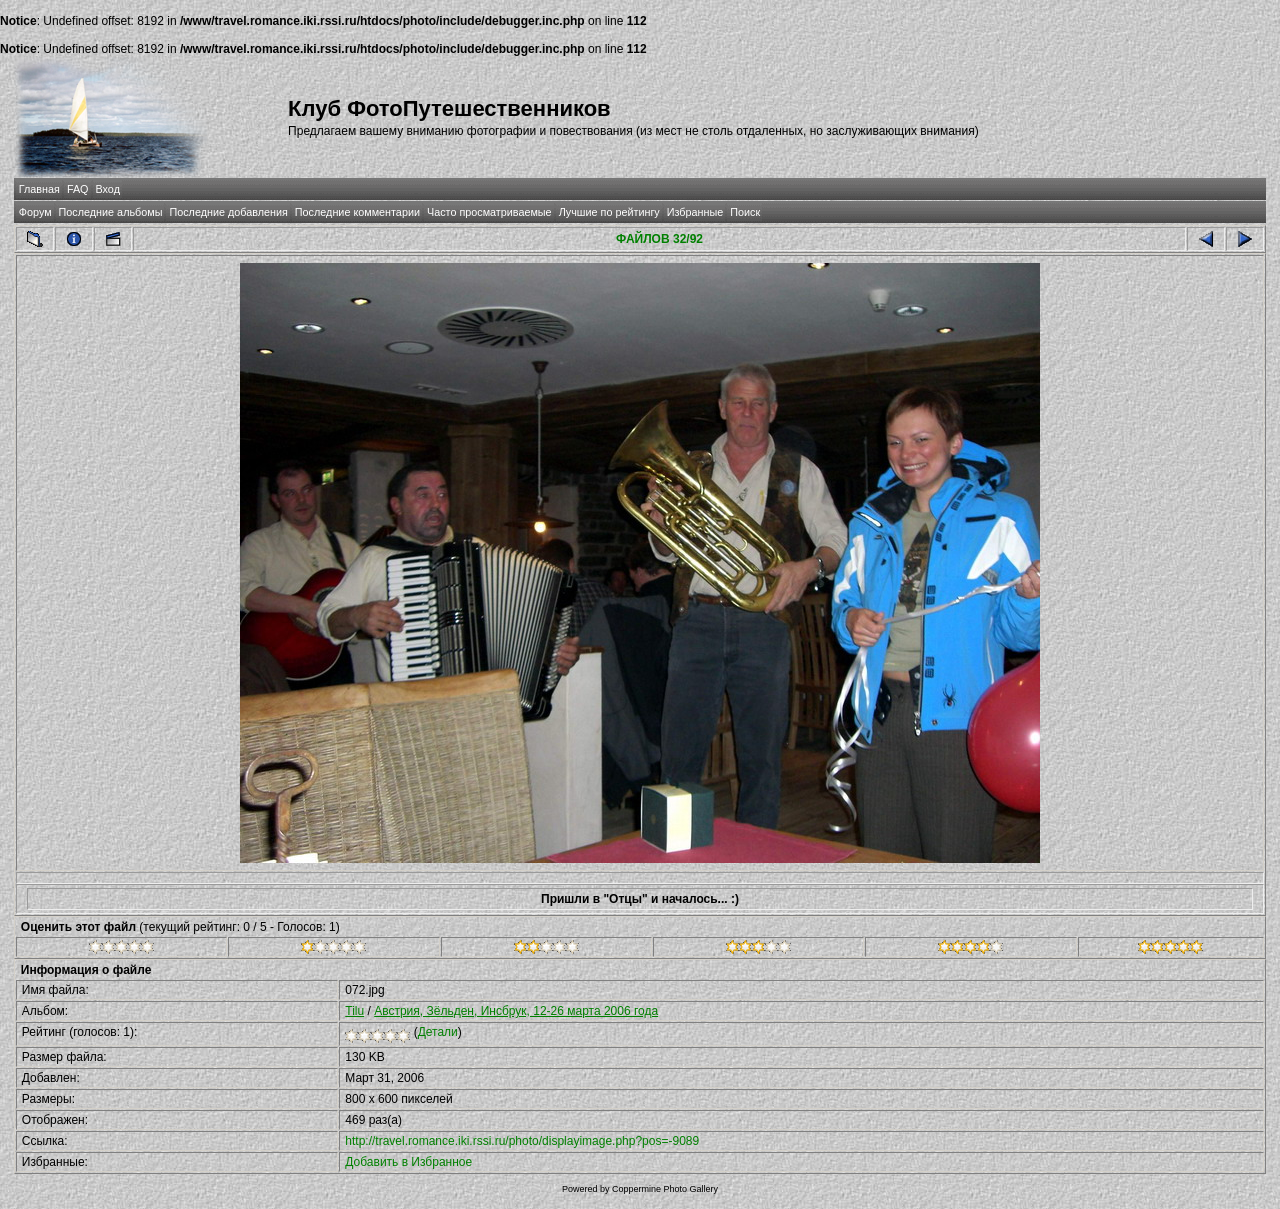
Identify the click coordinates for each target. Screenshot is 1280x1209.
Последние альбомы (111, 212)
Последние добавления (228, 212)
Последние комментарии (357, 212)
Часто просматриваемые (489, 212)
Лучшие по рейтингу (609, 212)
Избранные (695, 212)
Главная (39, 189)
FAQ (78, 189)
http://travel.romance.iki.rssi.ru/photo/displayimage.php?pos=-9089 (522, 1141)
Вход (108, 189)
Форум (35, 212)
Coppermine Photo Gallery (665, 1189)
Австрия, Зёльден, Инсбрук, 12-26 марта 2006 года (516, 1011)
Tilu (354, 1011)
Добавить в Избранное (408, 1162)
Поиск (745, 212)
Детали (438, 1032)
